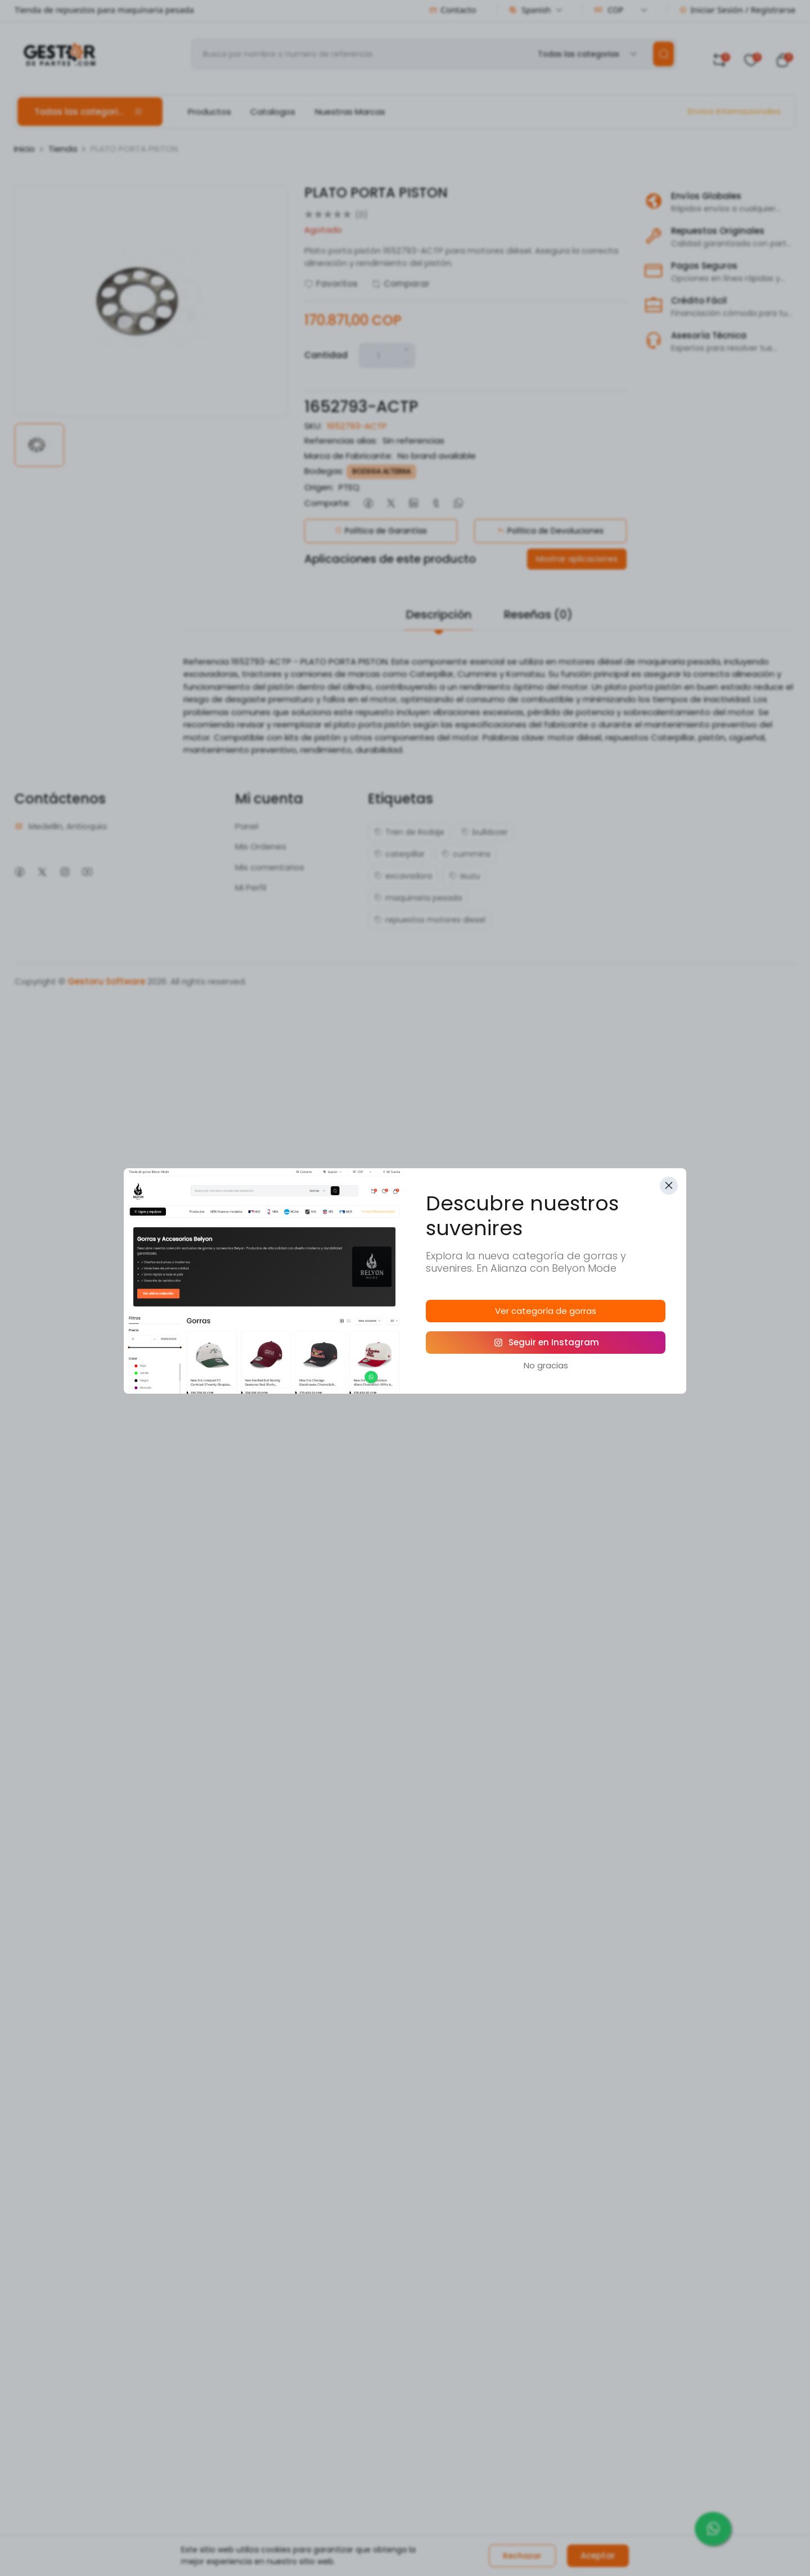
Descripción (438, 614)
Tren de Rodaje (409, 832)
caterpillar (399, 854)
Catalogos (272, 111)
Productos (209, 111)
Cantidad (326, 355)
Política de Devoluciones (550, 530)
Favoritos (331, 284)
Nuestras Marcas (350, 111)
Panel (246, 826)
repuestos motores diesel (429, 919)
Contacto (452, 9)
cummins (466, 854)
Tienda (62, 149)
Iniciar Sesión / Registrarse (737, 9)
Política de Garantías (381, 530)
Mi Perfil (250, 887)
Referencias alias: (340, 440)
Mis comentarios (269, 867)
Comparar (401, 284)
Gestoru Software (106, 981)
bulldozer (484, 832)
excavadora (403, 876)
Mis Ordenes (260, 846)
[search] (663, 54)
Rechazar (522, 2555)
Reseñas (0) (538, 614)
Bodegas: (324, 471)
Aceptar (597, 2555)
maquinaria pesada (418, 897)
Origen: (319, 487)
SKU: (313, 426)
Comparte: (327, 503)
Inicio (24, 149)
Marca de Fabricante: (348, 456)
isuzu (464, 876)
